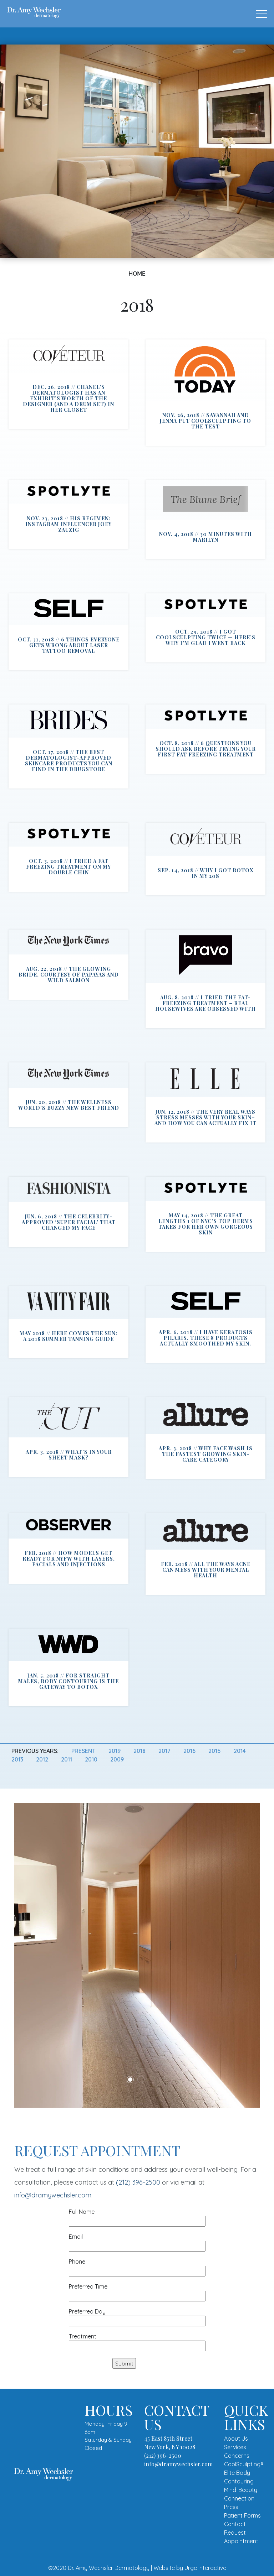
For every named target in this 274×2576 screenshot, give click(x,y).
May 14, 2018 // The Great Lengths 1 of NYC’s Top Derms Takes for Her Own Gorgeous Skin (205, 1224)
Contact (235, 2524)
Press (231, 2506)
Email (137, 2241)
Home (137, 273)
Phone (137, 2266)
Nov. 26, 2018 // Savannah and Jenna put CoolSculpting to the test (205, 421)
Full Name (137, 2216)
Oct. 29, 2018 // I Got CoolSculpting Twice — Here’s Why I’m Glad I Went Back (205, 637)
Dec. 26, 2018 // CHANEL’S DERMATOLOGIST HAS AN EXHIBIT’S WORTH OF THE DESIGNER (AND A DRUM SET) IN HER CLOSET (68, 398)
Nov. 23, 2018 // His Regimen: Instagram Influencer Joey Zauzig (68, 524)
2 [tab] (141, 2079)
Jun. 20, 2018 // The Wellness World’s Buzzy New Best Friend (68, 1105)
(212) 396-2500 (138, 2182)
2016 (189, 1750)
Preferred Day (137, 2316)
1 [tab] (130, 2079)
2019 (114, 1750)
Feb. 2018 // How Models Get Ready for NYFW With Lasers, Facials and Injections (68, 1559)
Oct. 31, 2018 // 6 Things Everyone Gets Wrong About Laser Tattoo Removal (69, 645)
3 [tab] (151, 2079)
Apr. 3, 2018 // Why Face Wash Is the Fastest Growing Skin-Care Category (206, 1454)
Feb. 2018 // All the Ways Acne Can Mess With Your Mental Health (205, 1570)
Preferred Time (137, 2291)
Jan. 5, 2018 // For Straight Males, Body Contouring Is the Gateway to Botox (68, 1681)
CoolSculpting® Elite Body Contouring (244, 2473)
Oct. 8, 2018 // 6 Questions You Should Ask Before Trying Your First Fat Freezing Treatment (206, 749)
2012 (42, 1759)
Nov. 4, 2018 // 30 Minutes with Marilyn (205, 537)
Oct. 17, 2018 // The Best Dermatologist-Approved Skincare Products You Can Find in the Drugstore (68, 760)
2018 (139, 1750)
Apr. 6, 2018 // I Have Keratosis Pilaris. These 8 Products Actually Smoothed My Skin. (206, 1338)
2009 (117, 1759)
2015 (214, 1750)
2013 (17, 1759)
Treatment (137, 2341)
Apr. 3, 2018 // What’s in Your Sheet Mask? (69, 1454)
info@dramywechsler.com (52, 2195)
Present (83, 1750)
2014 (240, 1750)
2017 (164, 1750)
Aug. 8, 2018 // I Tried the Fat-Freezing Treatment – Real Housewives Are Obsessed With (205, 1003)
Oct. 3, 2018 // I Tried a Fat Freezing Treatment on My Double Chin (68, 867)
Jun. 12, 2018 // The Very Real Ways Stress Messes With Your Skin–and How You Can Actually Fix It (205, 1117)
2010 (91, 1759)
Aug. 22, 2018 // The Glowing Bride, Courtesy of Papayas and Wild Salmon (69, 975)
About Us (236, 2438)
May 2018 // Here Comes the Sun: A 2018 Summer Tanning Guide (68, 1336)
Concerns (236, 2455)
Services (235, 2447)
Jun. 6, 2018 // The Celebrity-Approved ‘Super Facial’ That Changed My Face (69, 1222)
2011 (66, 1759)
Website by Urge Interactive (189, 2567)
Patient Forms (242, 2515)
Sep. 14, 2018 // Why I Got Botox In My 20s (206, 873)
